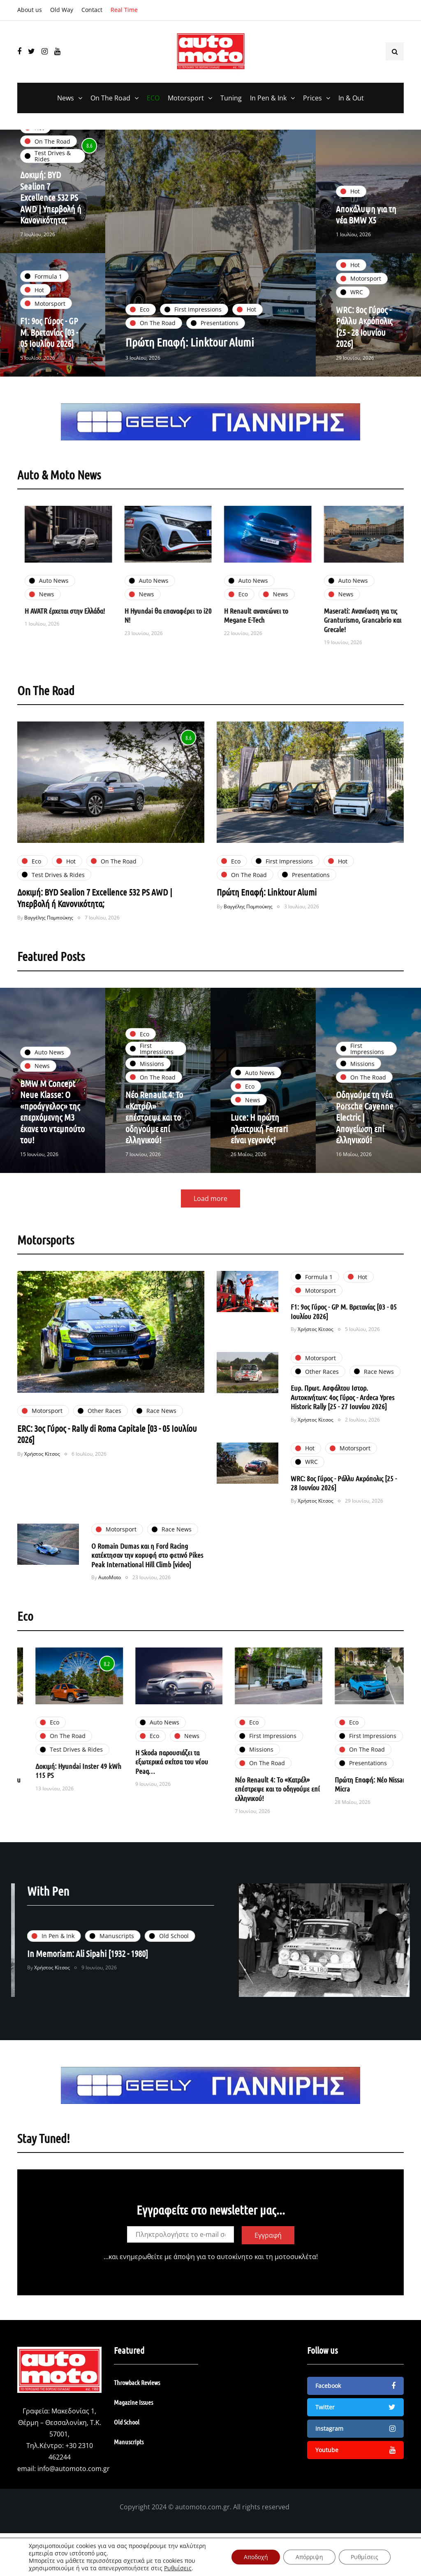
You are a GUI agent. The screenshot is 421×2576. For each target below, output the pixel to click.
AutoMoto (109, 1609)
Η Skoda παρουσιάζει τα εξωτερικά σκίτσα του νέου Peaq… (300, 1762)
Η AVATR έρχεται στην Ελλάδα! (154, 610)
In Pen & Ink (268, 97)
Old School (126, 2422)
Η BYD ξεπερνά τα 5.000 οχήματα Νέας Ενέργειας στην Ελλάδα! (53, 620)
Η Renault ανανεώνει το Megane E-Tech (345, 615)
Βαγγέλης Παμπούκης (48, 949)
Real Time (124, 10)
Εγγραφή (268, 2267)
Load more (210, 1230)
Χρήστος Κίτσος (42, 1485)
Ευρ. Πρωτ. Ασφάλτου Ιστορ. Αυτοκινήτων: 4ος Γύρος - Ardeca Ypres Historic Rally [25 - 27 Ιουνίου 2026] (342, 1429)
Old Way (61, 10)
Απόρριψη (309, 2557)
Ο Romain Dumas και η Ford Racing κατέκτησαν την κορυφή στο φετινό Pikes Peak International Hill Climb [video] (147, 1587)
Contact (91, 10)
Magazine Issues (133, 2402)
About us (29, 10)
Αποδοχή (255, 2557)
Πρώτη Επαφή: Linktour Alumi (190, 342)
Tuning (231, 97)
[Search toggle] (395, 51)
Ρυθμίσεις (178, 2568)
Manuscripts (128, 2442)
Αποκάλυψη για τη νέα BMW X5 (366, 214)
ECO (153, 97)
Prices (312, 97)
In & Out (351, 97)
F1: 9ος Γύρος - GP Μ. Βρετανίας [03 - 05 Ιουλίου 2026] (50, 364)
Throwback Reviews (137, 2382)
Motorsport (186, 97)
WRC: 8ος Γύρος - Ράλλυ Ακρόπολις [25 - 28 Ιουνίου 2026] (364, 358)
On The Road (110, 97)
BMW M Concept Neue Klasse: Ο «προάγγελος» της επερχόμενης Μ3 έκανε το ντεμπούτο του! (51, 1143)
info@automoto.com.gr (73, 2468)
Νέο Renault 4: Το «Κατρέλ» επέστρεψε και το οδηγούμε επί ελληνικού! (154, 1149)
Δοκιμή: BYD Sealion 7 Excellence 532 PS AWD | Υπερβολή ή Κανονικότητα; (51, 197)
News (65, 97)
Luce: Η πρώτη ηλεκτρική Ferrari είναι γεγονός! (259, 1160)
